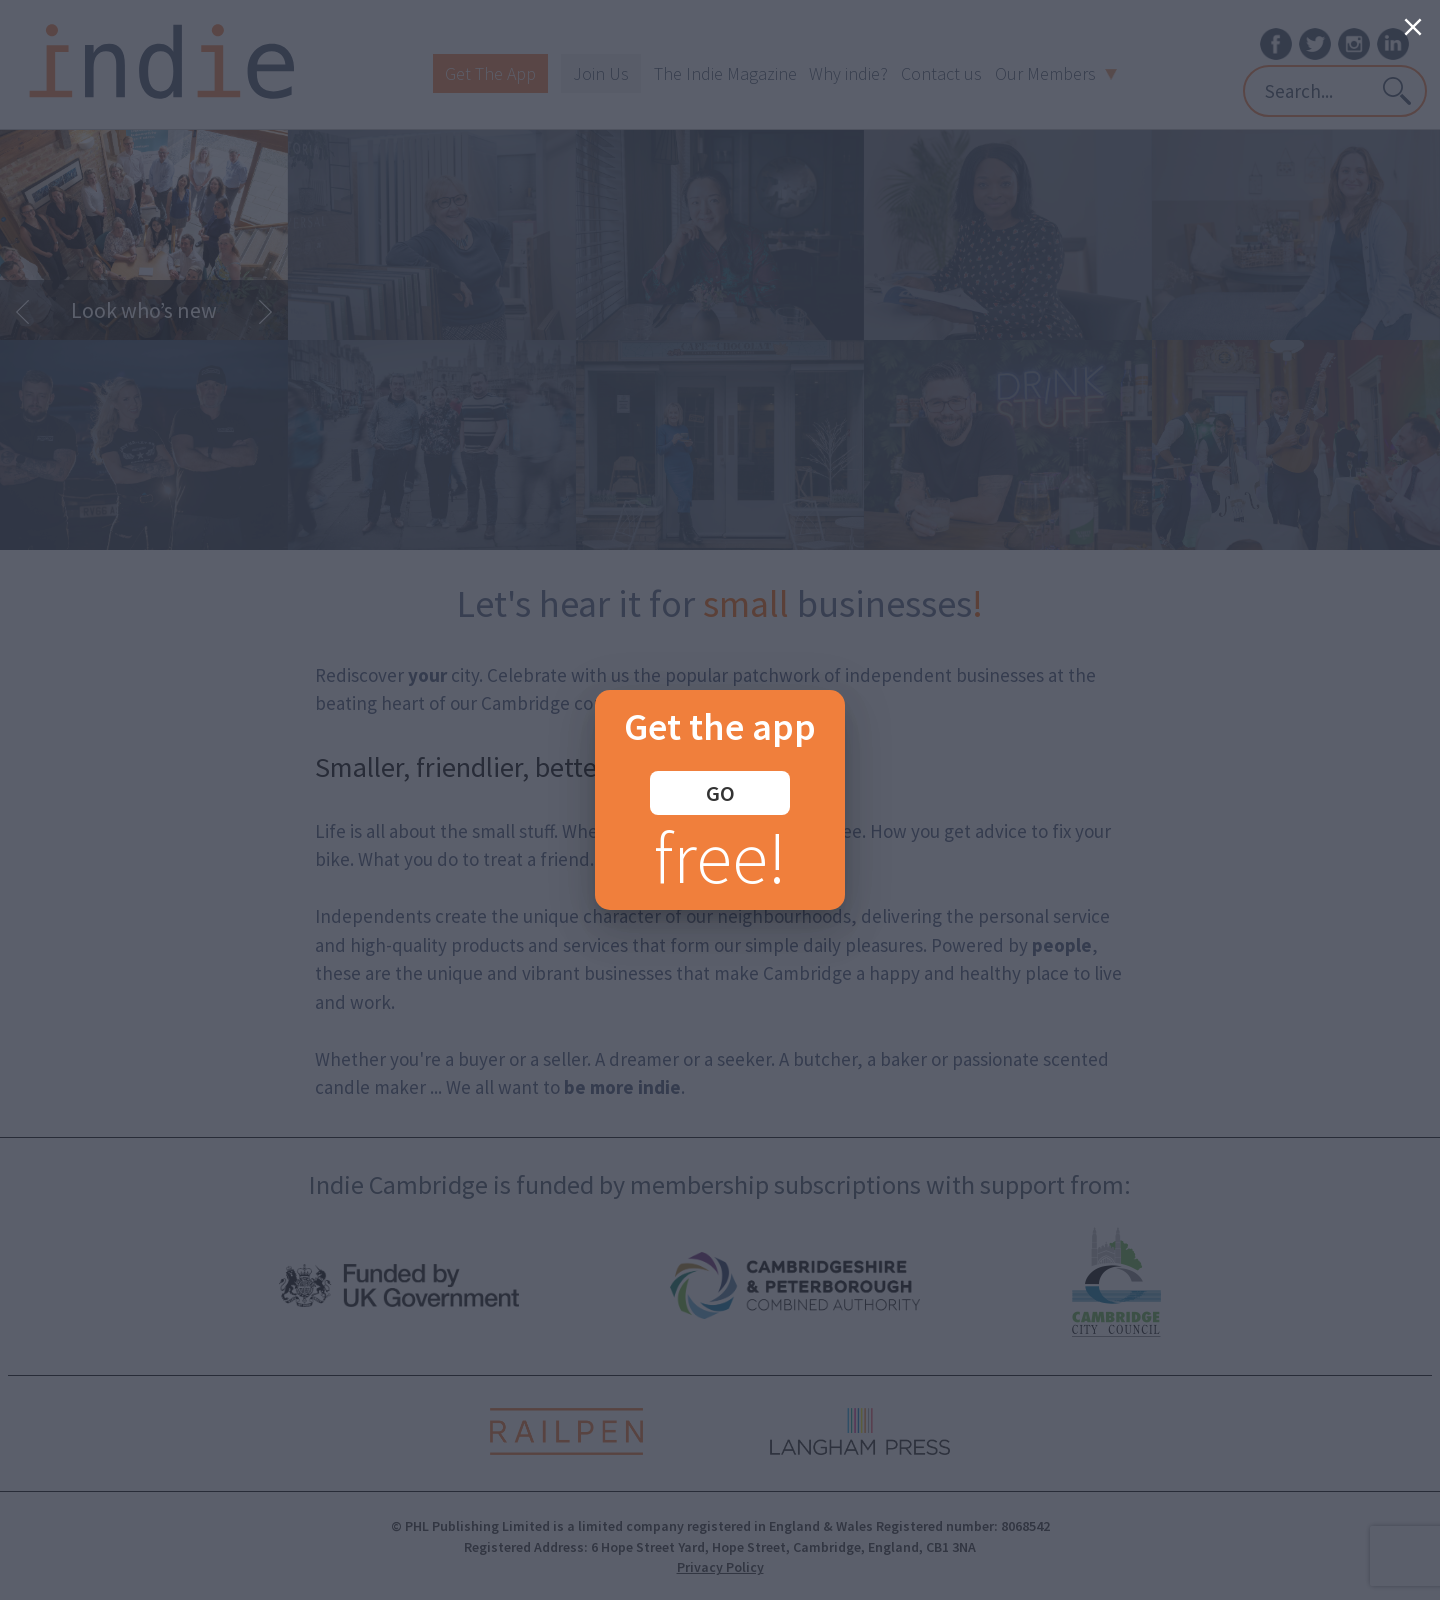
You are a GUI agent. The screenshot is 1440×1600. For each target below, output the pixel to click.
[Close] (1413, 27)
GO (720, 793)
